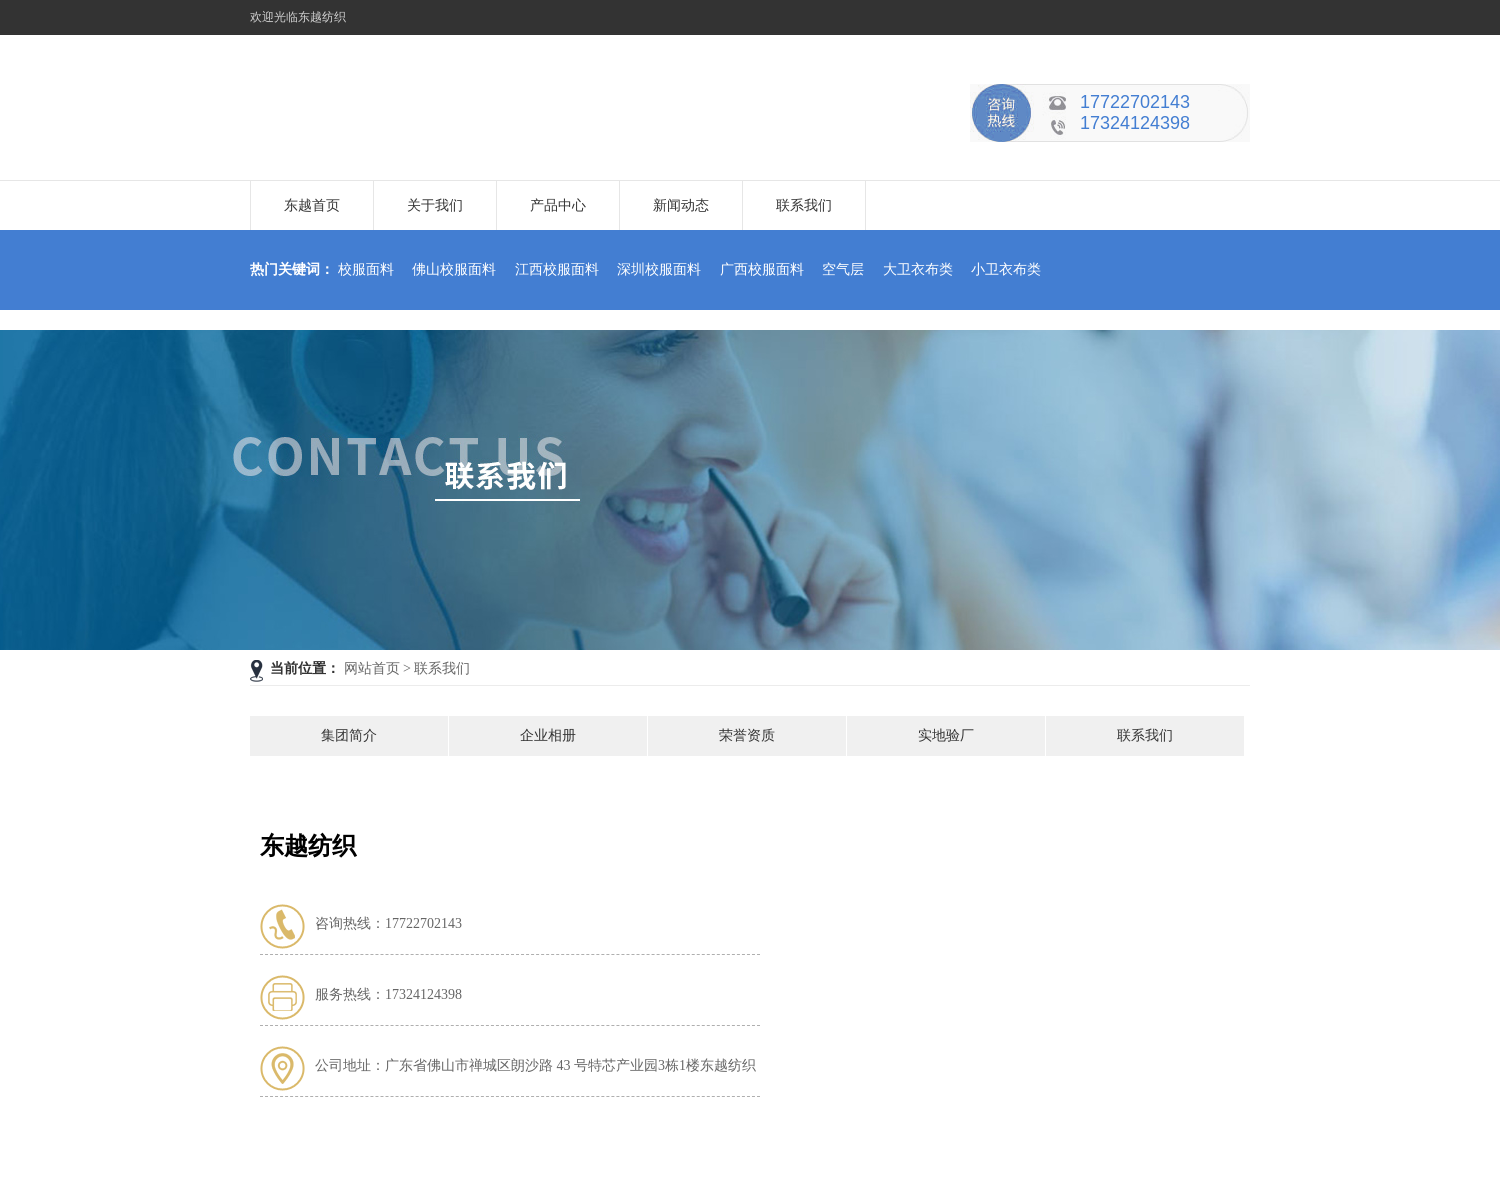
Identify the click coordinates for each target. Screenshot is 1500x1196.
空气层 (843, 269)
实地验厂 (946, 735)
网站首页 (372, 668)
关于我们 (435, 205)
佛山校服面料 (454, 269)
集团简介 (349, 735)
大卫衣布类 (918, 269)
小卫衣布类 (1006, 269)
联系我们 (804, 205)
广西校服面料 (762, 269)
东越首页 (312, 205)
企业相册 (548, 735)
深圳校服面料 (659, 269)
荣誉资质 (747, 735)
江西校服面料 (557, 269)
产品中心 (558, 205)
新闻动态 (681, 205)
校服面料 (366, 269)
